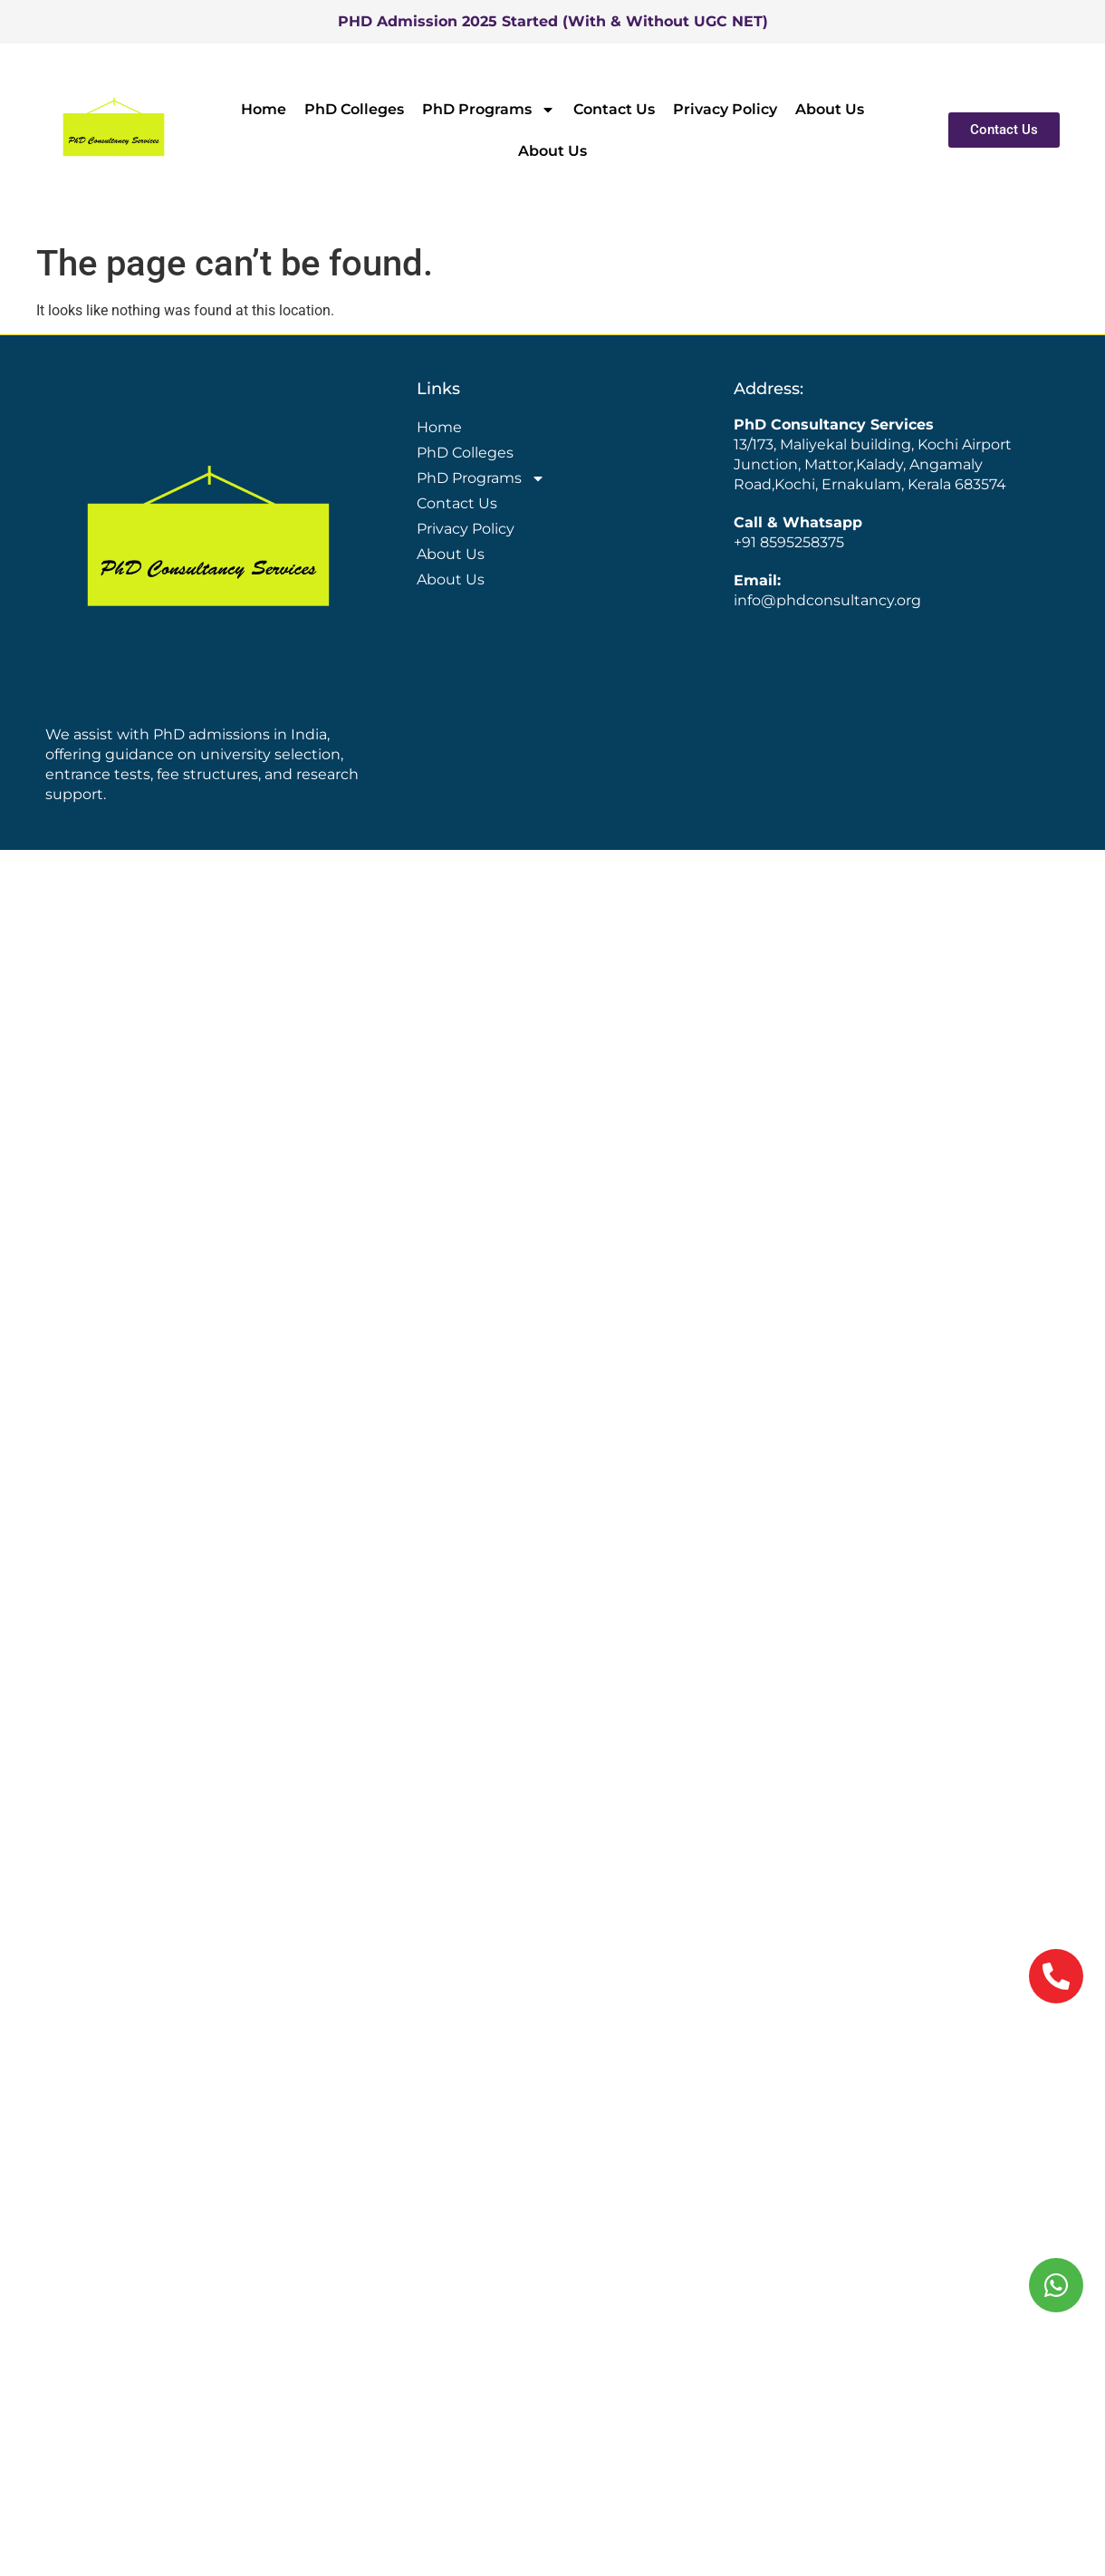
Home (263, 109)
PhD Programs (488, 109)
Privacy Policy (725, 109)
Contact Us (614, 109)
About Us (829, 109)
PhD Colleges (354, 109)
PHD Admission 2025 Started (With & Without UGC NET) (553, 21)
